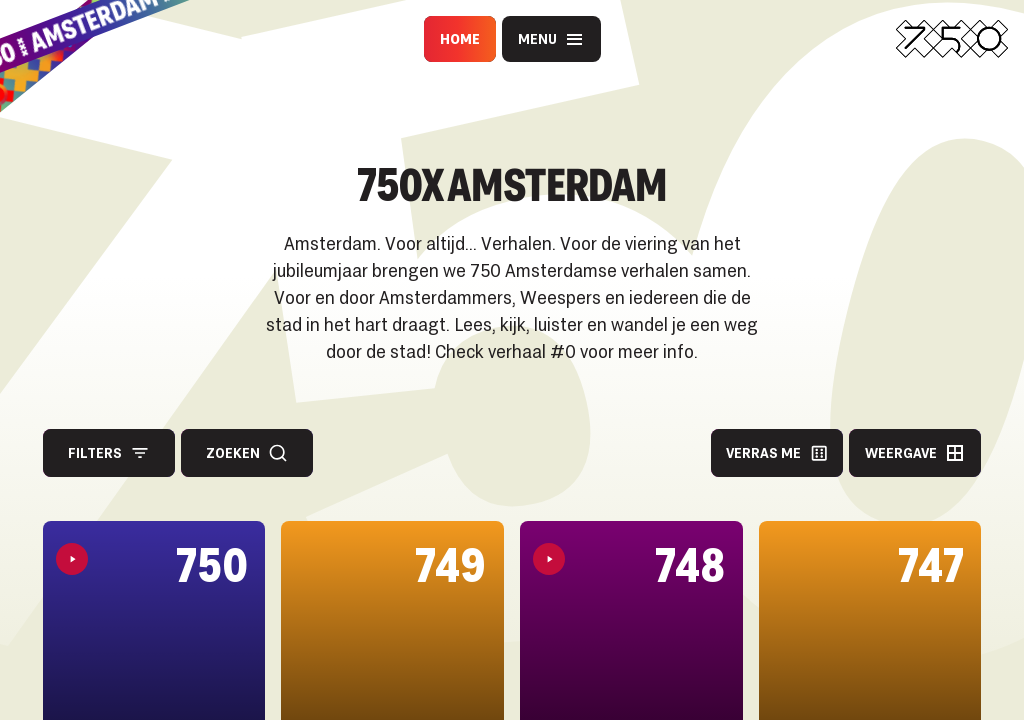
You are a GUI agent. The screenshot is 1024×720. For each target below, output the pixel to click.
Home (460, 38)
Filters (109, 453)
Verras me (777, 453)
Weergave (915, 453)
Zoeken (247, 453)
